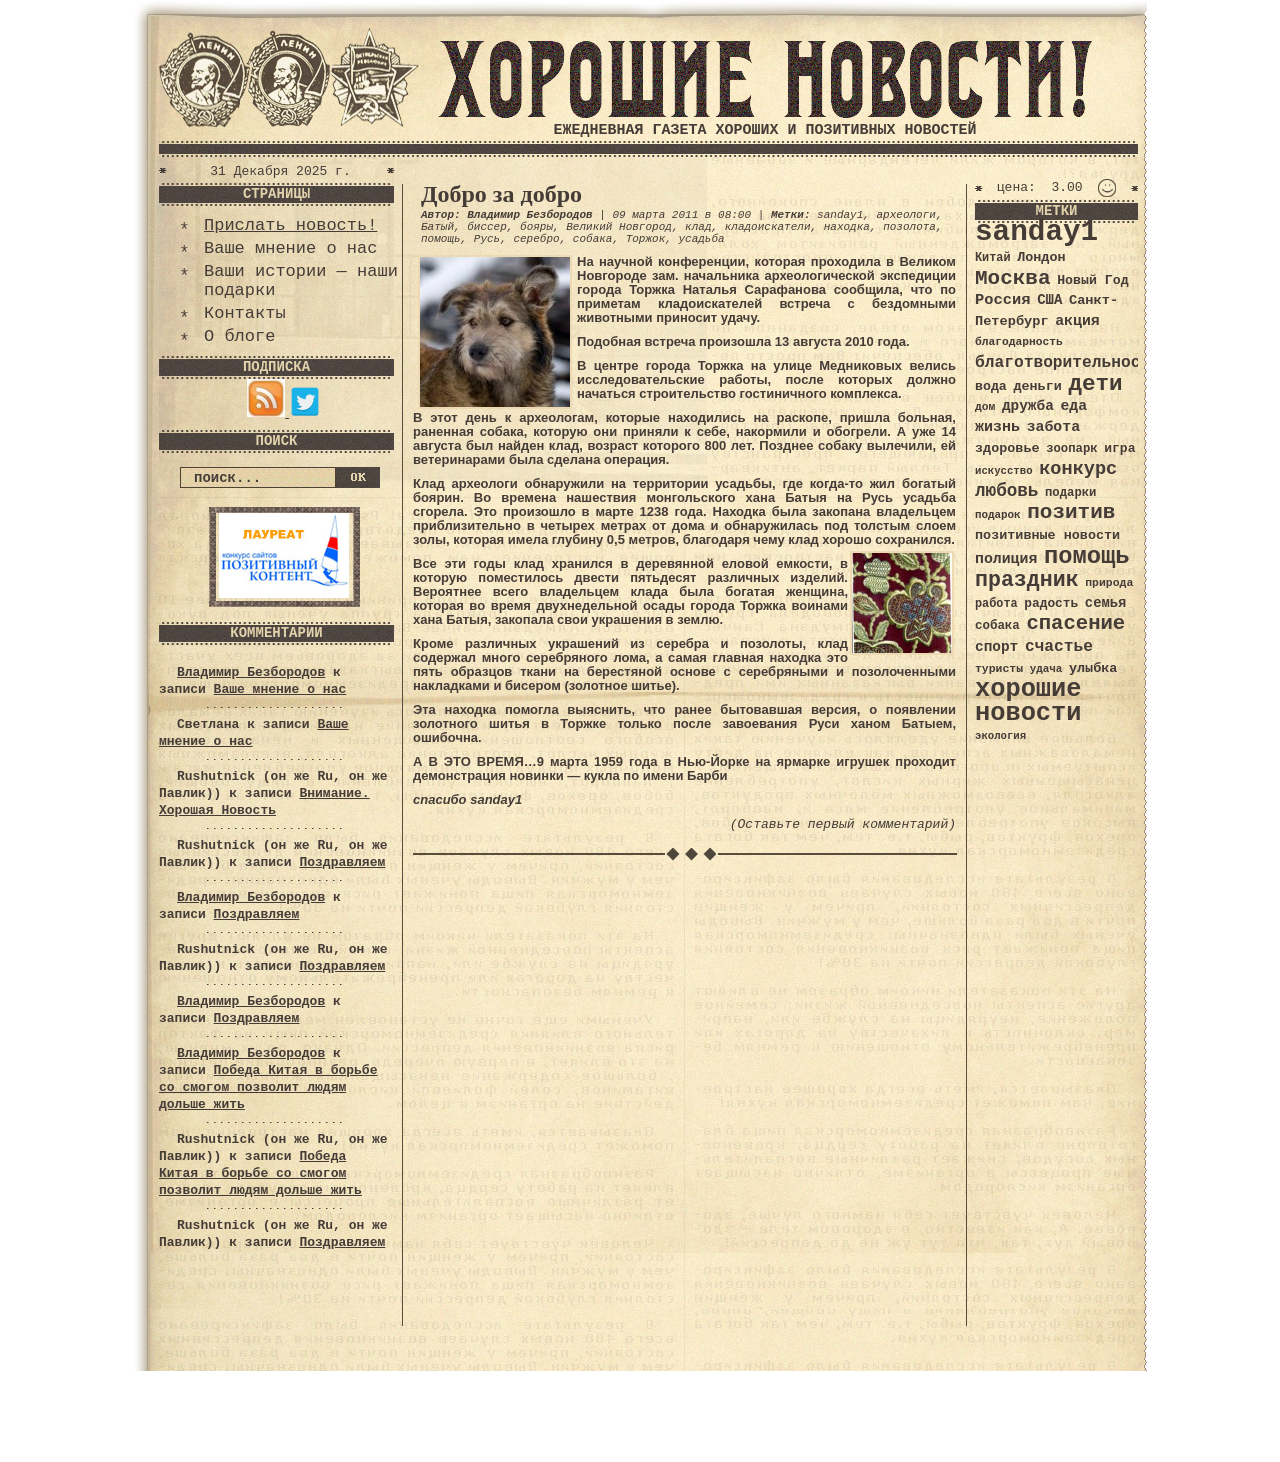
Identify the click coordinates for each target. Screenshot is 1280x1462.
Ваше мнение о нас (290, 248)
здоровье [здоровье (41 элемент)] (1007, 448)
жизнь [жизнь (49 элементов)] (997, 427)
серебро (536, 239)
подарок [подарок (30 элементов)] (998, 515)
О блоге (239, 336)
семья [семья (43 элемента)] (1106, 603)
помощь (441, 239)
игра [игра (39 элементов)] (1119, 448)
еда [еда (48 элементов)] (1073, 406)
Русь (487, 239)
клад (698, 227)
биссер (487, 227)
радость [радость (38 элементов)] (1051, 603)
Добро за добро (501, 194)
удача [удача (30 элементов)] (1046, 669)
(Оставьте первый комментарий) (843, 824)
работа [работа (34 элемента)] (996, 604)
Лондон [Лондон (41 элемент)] (1041, 257)
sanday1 (840, 215)
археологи (906, 215)
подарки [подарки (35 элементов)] (1070, 493)
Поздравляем (342, 862)
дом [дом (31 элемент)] (985, 407)
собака (593, 239)
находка (847, 227)
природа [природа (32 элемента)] (1109, 582)
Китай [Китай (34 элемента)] (993, 258)
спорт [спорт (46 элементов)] (996, 647)
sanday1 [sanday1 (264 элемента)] (1036, 232)
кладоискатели (768, 227)
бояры (536, 227)
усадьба (701, 239)
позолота (909, 227)
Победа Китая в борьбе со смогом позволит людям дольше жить (268, 1087)
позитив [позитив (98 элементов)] (1071, 512)
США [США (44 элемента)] (1049, 300)
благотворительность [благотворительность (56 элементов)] (1067, 362)
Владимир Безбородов (251, 672)
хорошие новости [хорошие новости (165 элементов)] (1028, 701)
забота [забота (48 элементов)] (1053, 427)
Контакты (245, 313)
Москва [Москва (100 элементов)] (1013, 278)
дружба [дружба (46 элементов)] (1028, 406)
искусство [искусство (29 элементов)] (1004, 471)
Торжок (646, 239)
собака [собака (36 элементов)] (997, 626)
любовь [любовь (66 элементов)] (1006, 491)
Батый (437, 227)
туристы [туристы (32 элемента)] (999, 668)
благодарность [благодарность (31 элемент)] (1019, 342)
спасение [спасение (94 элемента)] (1075, 623)
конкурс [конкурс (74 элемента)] (1078, 469)
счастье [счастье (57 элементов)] (1059, 646)
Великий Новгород (619, 227)
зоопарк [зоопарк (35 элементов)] (1071, 449)
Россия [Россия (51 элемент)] (1003, 300)
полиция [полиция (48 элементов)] (1006, 559)
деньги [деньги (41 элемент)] (1037, 386)
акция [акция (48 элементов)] (1077, 321)
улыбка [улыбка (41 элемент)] (1093, 668)
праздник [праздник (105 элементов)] (1027, 580)
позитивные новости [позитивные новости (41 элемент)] (1047, 535)
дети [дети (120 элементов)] (1095, 384)
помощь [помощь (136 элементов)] (1087, 556)
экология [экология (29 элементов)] (1000, 736)
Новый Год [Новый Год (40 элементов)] (1092, 280)
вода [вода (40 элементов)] (991, 386)
